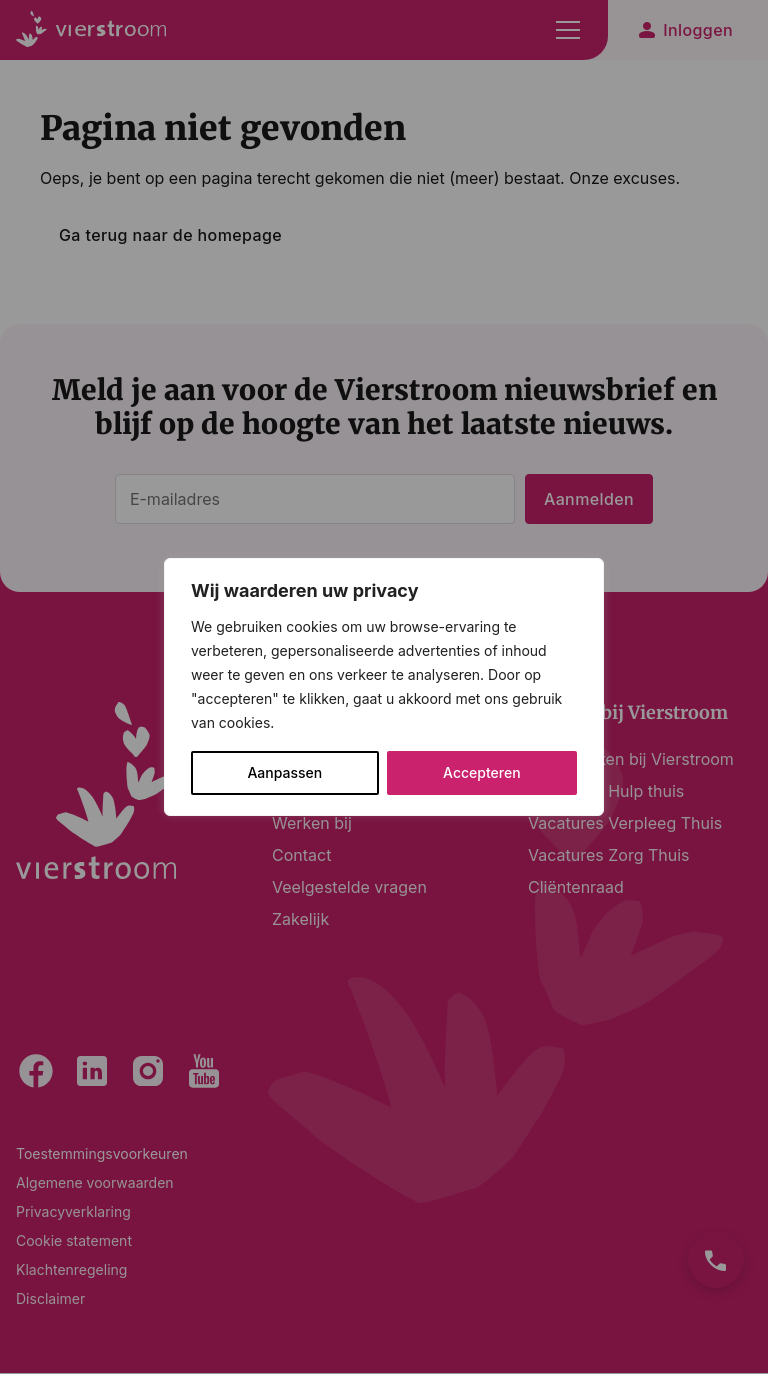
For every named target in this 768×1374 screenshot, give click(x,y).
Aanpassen (284, 772)
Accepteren (482, 772)
